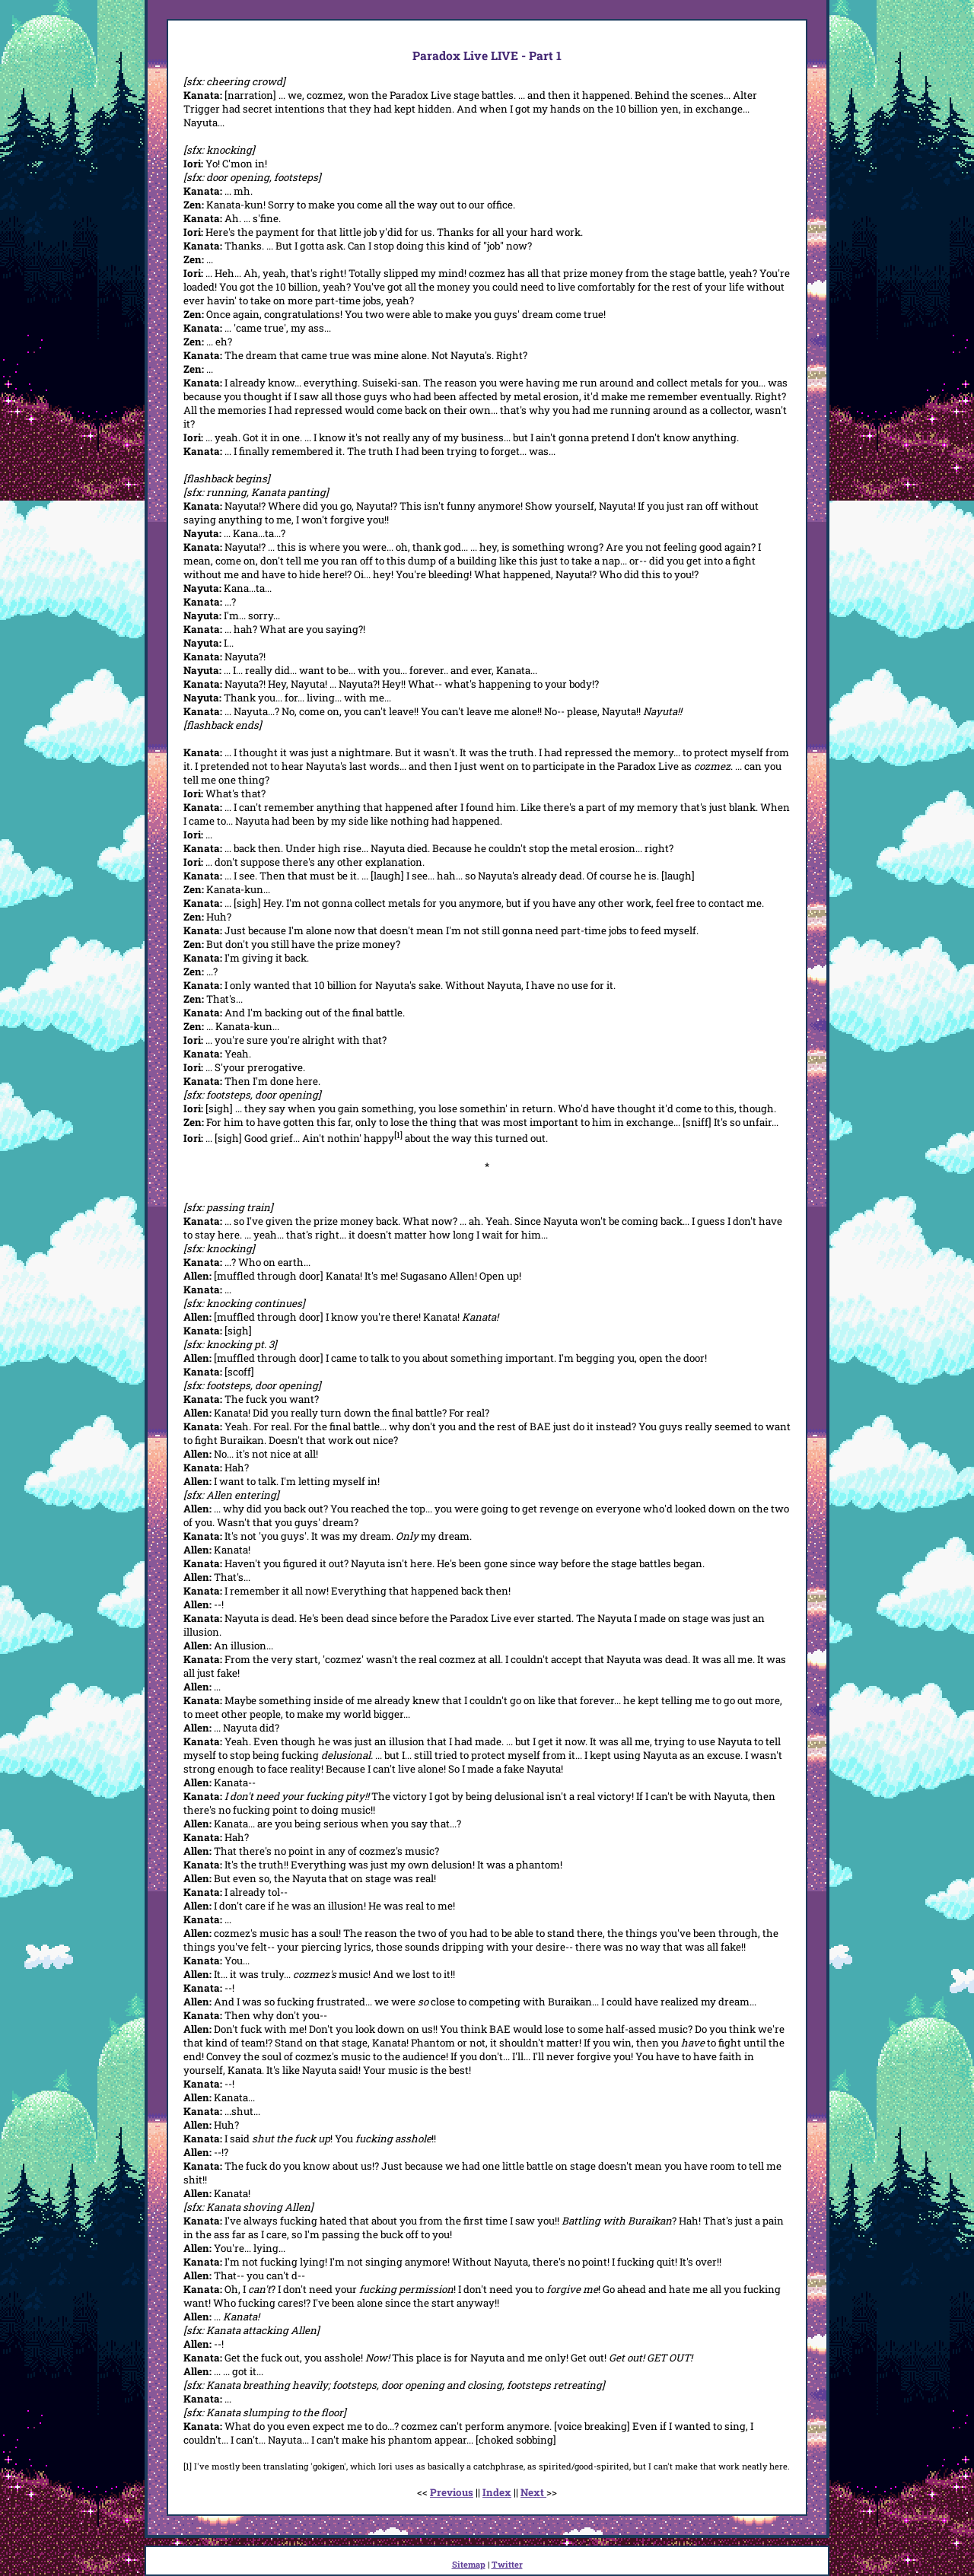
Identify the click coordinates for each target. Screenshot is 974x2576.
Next (533, 2492)
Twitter (507, 2564)
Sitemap (468, 2564)
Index (496, 2492)
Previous (451, 2492)
